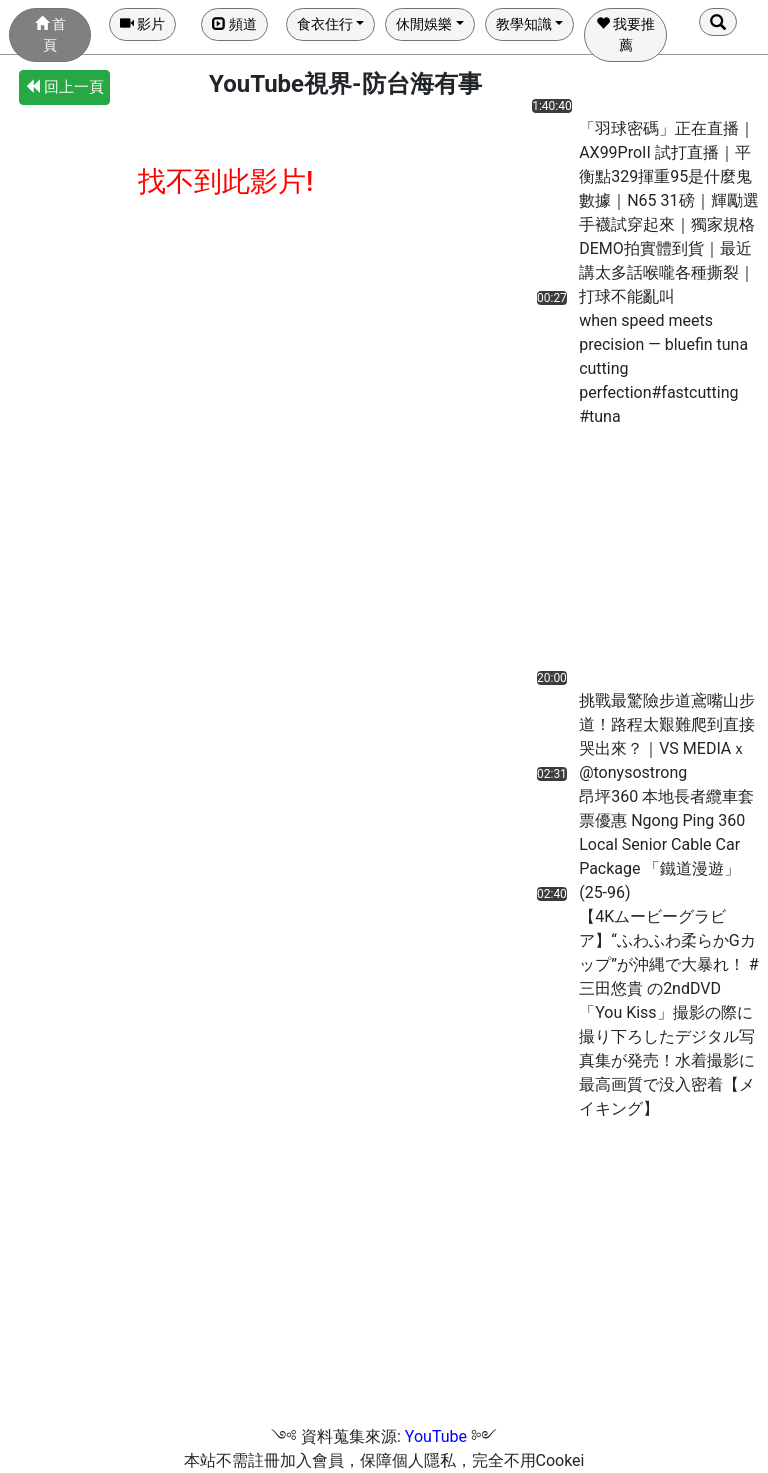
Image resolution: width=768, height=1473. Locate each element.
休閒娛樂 (424, 24)
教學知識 (524, 24)
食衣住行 (325, 24)
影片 (142, 24)
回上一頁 (64, 87)
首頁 (50, 34)
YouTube (436, 1436)
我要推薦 (625, 34)
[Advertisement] (606, 554)
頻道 (234, 24)
